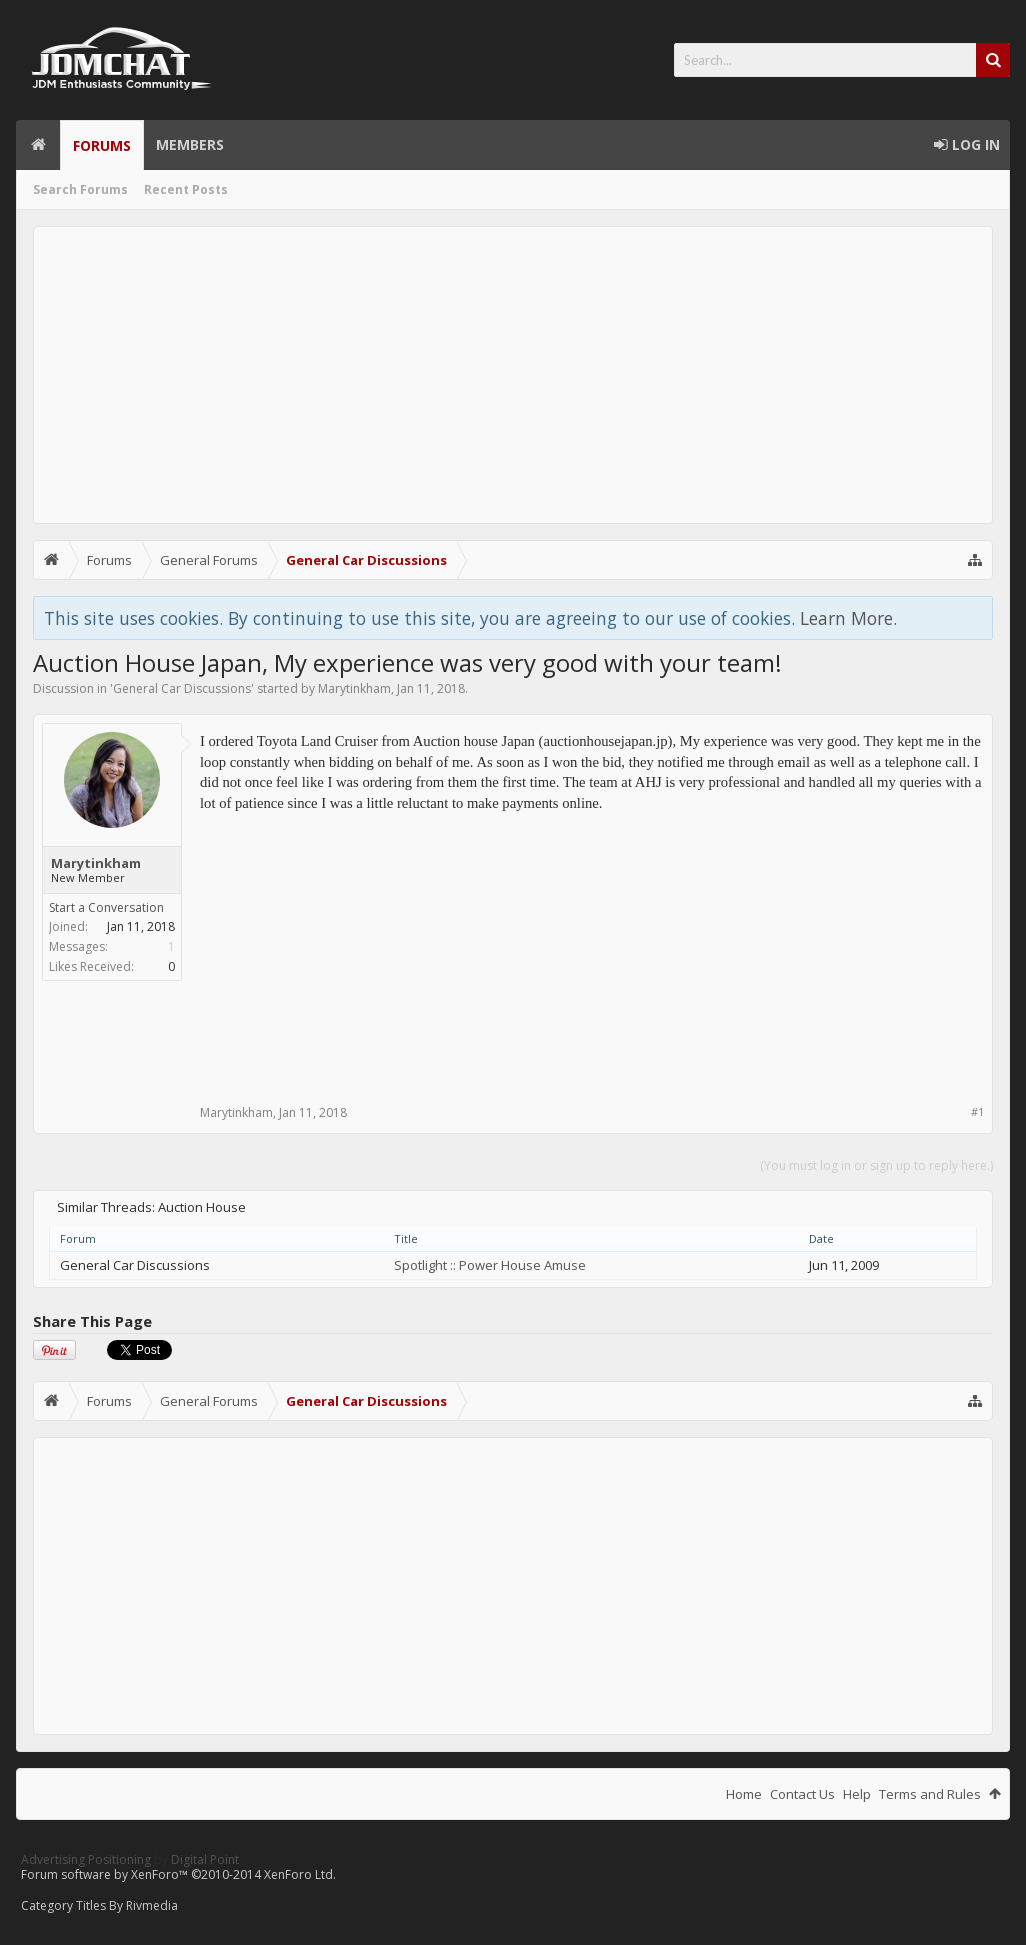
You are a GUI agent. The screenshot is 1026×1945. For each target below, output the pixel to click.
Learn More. (848, 618)
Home (38, 145)
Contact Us (802, 1794)
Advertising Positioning (86, 1859)
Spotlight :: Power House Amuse (490, 1265)
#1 (977, 1111)
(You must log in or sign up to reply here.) (876, 1165)
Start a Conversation (106, 907)
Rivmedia (152, 1905)
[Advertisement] (513, 375)
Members (190, 144)
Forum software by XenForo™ (178, 1874)
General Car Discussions (182, 688)
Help (857, 1794)
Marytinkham (354, 688)
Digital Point (205, 1859)
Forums (102, 145)
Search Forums (80, 189)
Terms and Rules (930, 1794)
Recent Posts (186, 189)
